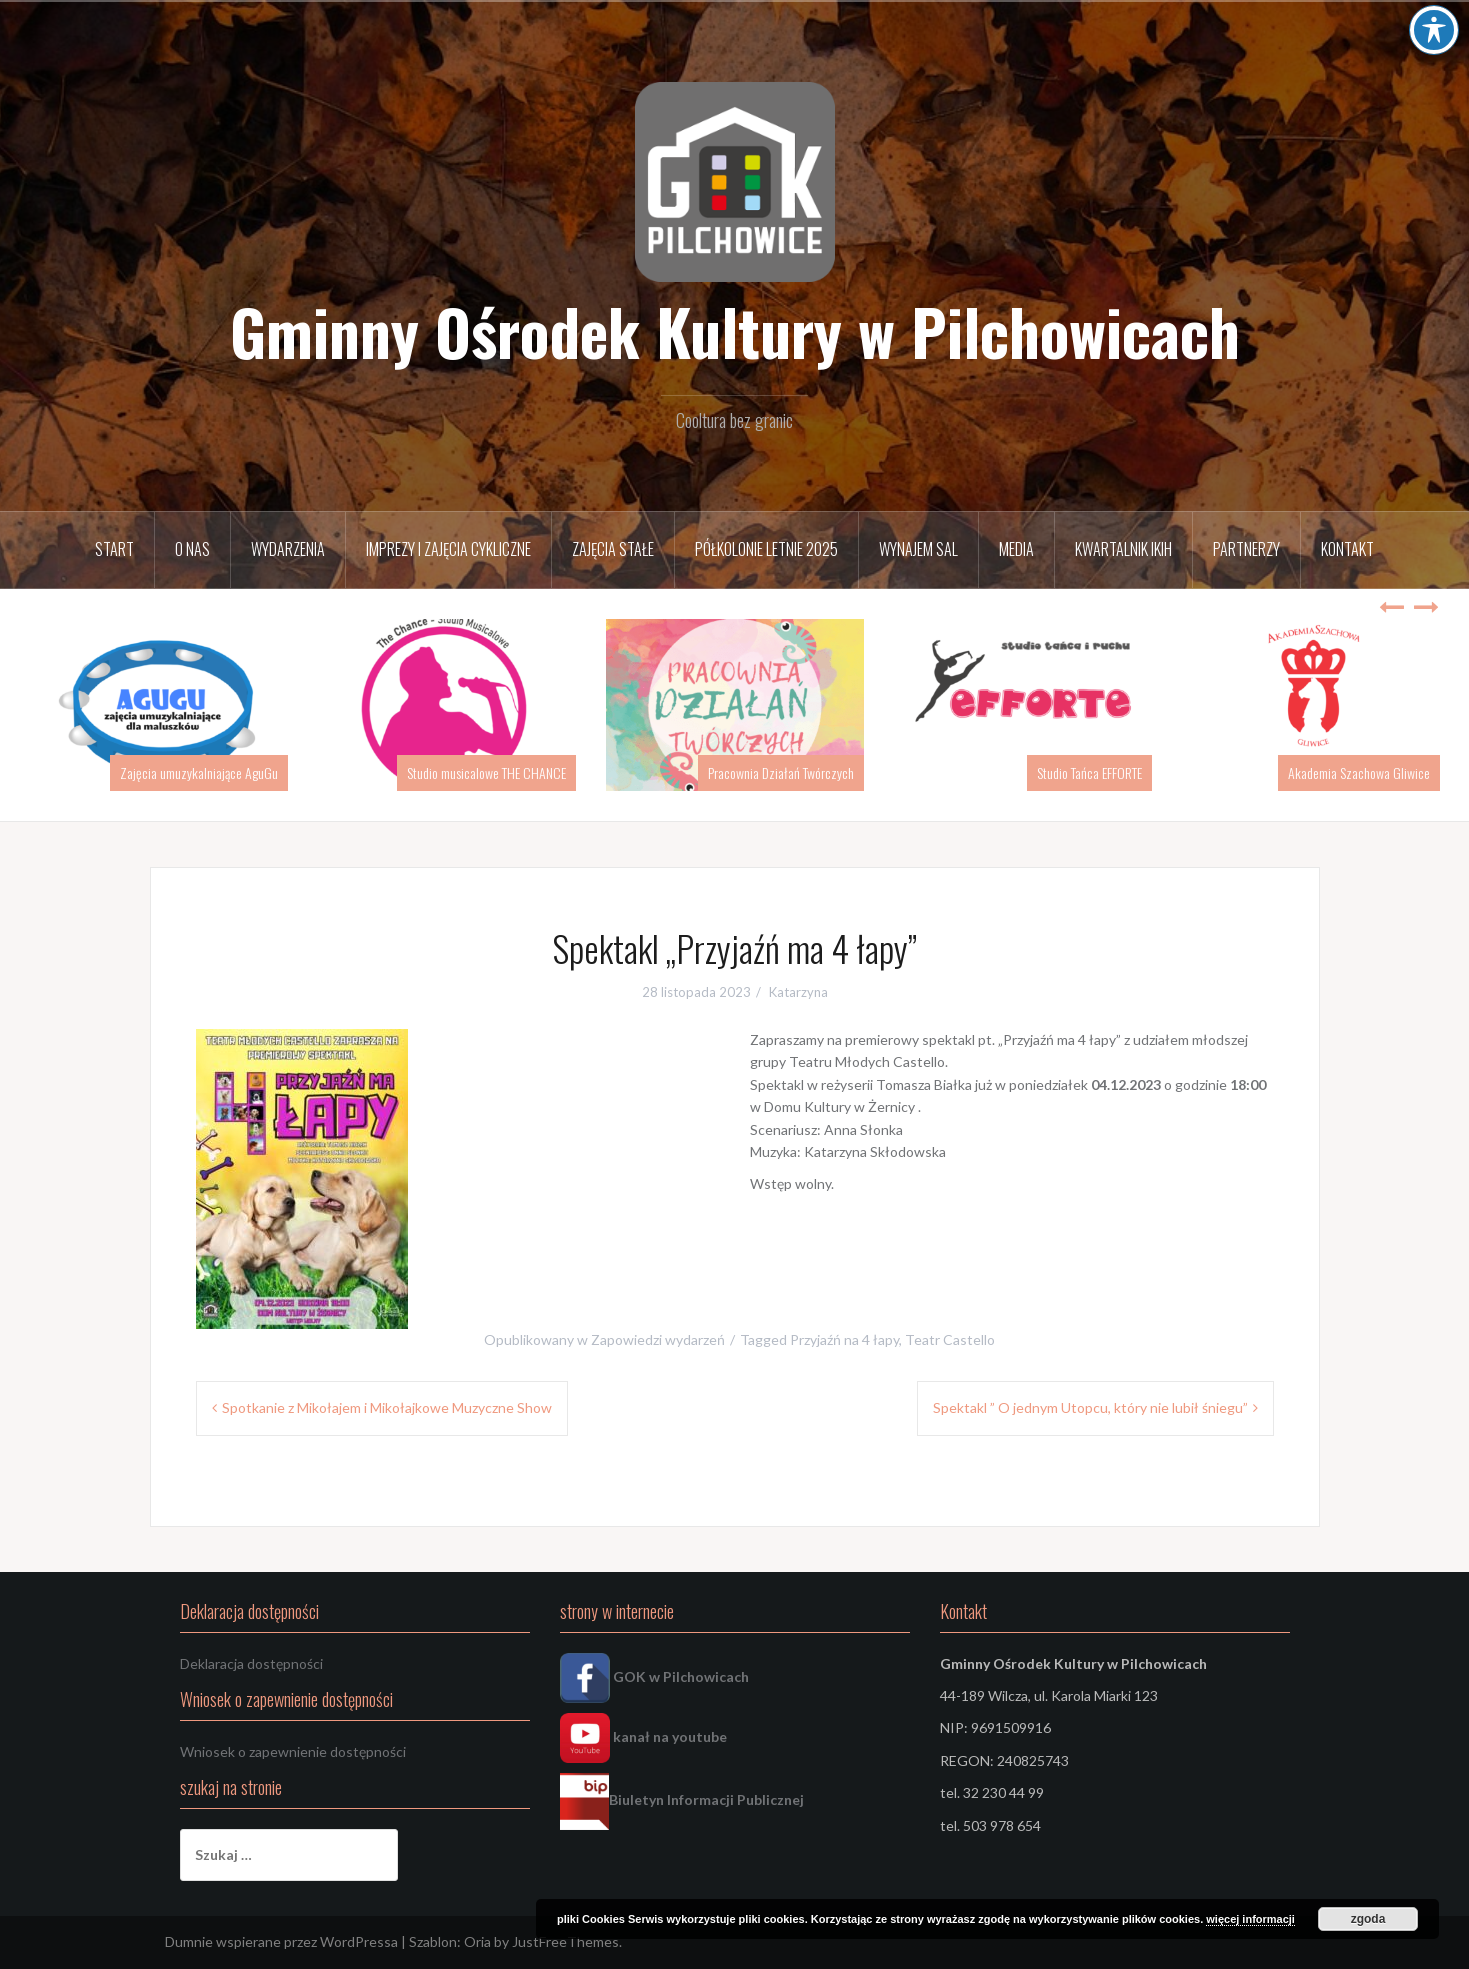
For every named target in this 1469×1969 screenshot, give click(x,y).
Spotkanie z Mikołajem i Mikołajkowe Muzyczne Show (387, 1407)
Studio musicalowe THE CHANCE (486, 772)
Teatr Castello (950, 1339)
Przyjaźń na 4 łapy (844, 1339)
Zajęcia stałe (613, 549)
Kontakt (1347, 549)
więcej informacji (1250, 1919)
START (114, 549)
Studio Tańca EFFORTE (1089, 772)
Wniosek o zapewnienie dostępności (293, 1751)
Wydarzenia (288, 549)
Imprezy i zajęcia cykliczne (448, 549)
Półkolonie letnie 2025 (766, 549)
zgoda (1368, 1919)
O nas (192, 549)
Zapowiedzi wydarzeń (658, 1339)
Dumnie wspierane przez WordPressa (281, 1941)
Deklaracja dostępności (251, 1663)
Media (1016, 549)
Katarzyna (798, 992)
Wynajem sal (918, 549)
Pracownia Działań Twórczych (781, 772)
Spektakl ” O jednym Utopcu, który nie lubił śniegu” (1090, 1407)
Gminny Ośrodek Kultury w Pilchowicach (735, 331)
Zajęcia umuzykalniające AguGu (199, 772)
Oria (477, 1941)
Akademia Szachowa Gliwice (1359, 772)
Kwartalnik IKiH (1123, 549)
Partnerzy (1246, 549)
